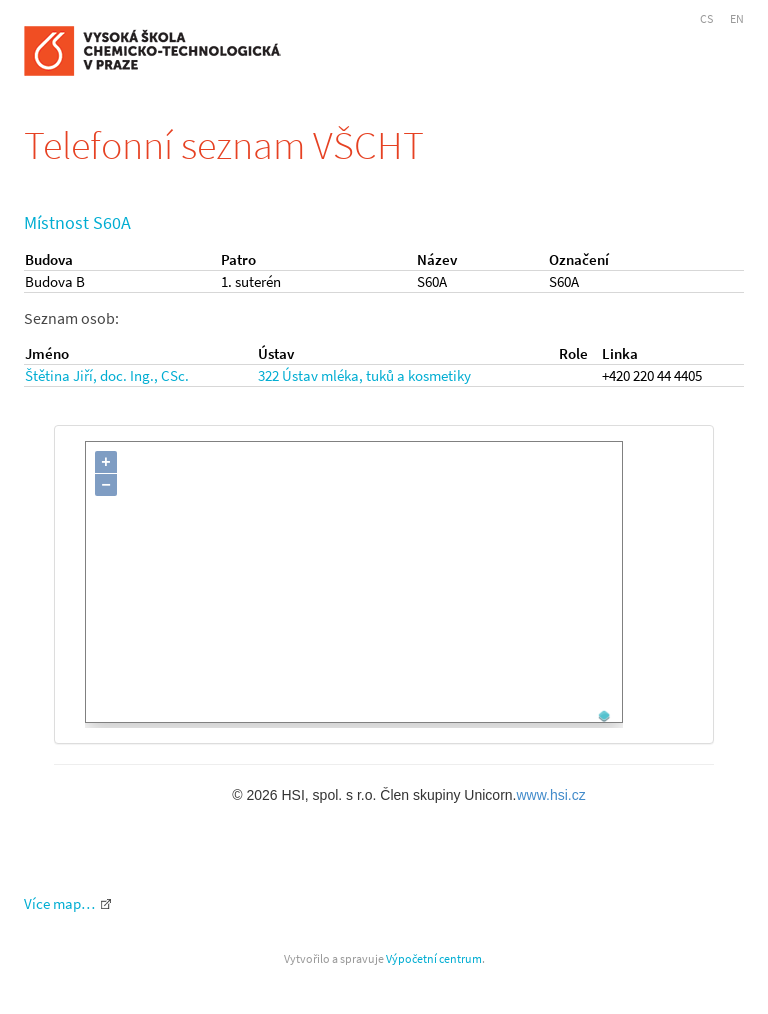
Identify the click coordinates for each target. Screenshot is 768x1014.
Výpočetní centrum (434, 958)
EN (737, 18)
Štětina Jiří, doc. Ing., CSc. (107, 375)
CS (706, 18)
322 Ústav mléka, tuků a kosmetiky (364, 375)
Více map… (59, 903)
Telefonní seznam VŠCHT (224, 145)
